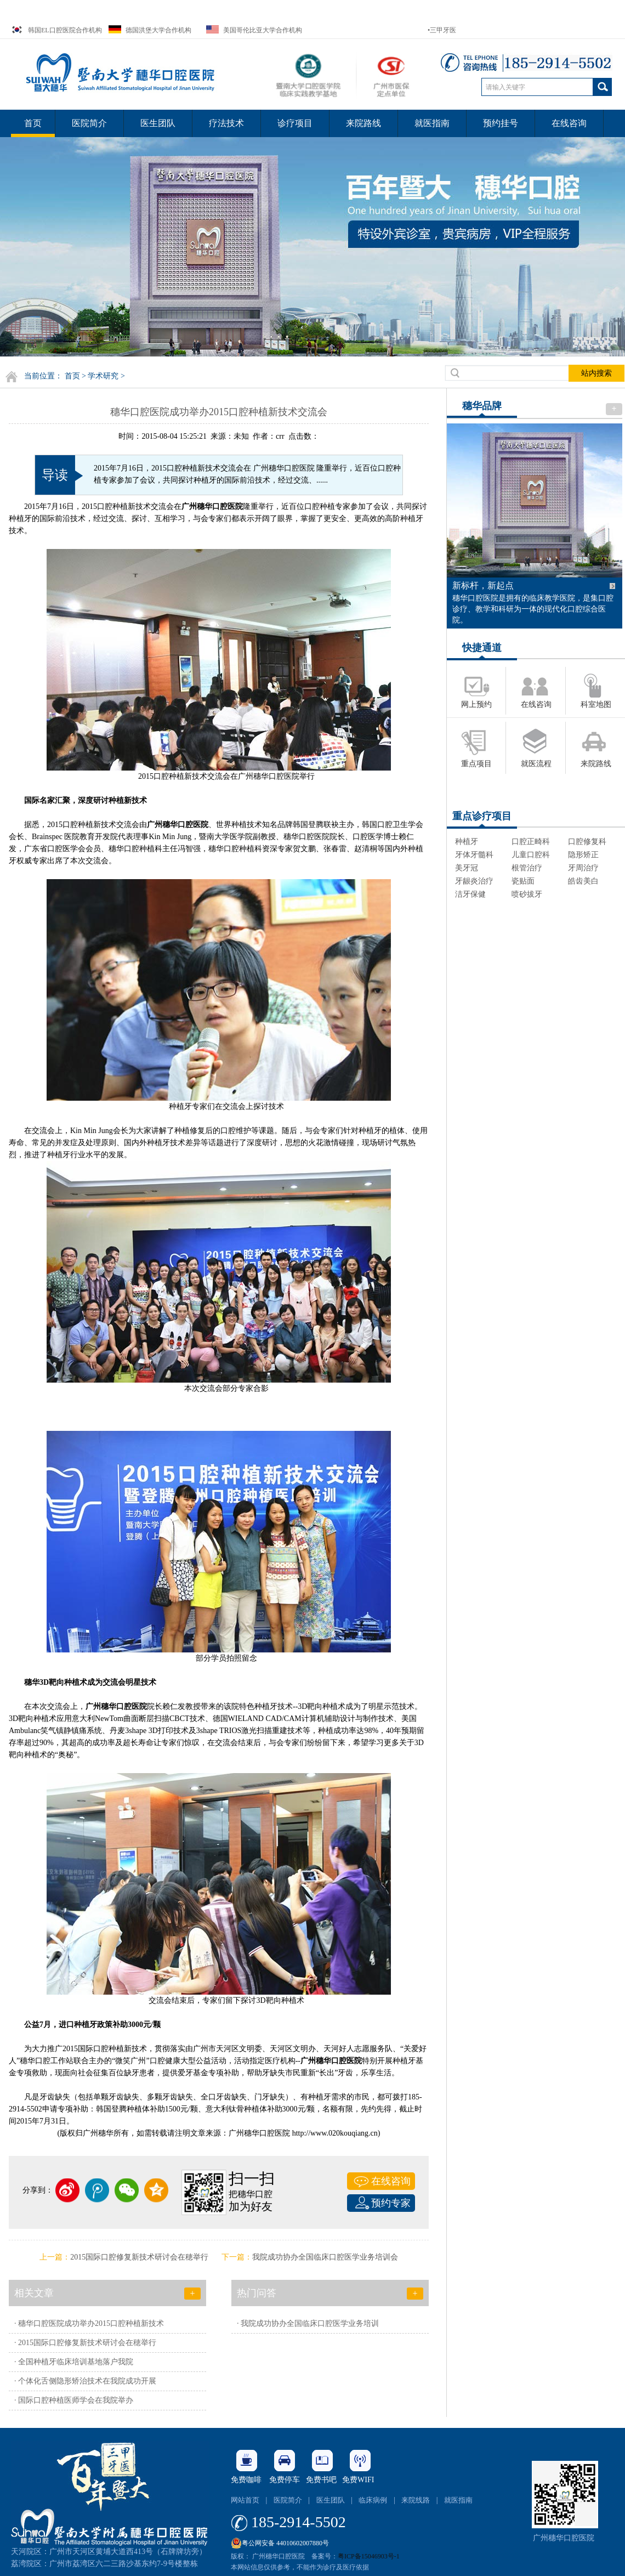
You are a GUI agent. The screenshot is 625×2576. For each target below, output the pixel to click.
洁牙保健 (470, 894)
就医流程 (536, 764)
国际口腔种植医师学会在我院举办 (75, 2400)
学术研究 (103, 376)
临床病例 (373, 2500)
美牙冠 (466, 868)
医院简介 (89, 123)
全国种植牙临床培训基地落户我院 (75, 2362)
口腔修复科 (587, 841)
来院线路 (415, 2500)
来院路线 (363, 123)
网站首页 (245, 2500)
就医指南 (432, 123)
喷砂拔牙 (527, 894)
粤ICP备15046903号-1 (369, 2556)
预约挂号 (500, 123)
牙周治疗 (583, 868)
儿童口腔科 (531, 855)
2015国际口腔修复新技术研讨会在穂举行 (139, 2257)
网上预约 (476, 704)
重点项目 (476, 764)
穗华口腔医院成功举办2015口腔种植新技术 (91, 2323)
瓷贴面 (523, 881)
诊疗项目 (294, 123)
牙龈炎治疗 (474, 881)
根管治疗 (527, 868)
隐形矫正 (583, 855)
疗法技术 (226, 123)
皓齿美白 (583, 881)
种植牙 (466, 841)
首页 (33, 123)
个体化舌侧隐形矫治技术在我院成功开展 (87, 2381)
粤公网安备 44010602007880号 (280, 2540)
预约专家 (391, 2203)
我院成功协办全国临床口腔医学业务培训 (310, 2323)
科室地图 (596, 704)
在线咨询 (569, 123)
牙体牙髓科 (474, 855)
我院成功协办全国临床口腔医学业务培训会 (325, 2257)
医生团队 (157, 123)
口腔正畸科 (531, 841)
